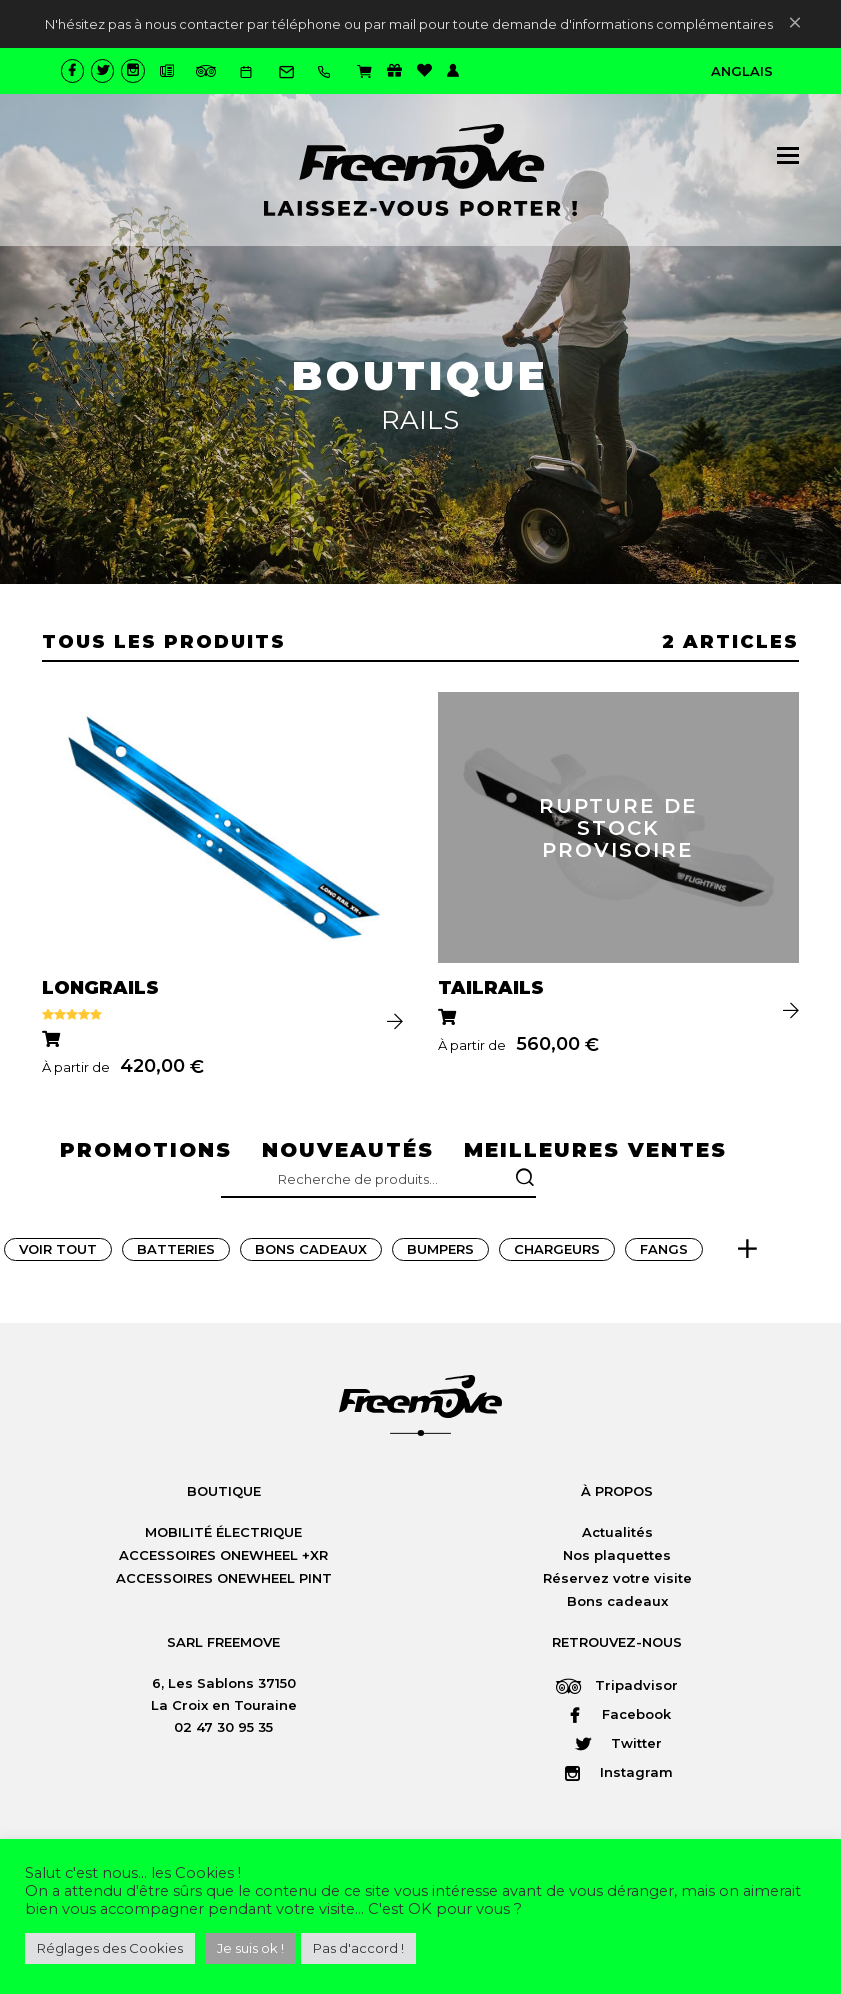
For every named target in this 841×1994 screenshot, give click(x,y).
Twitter (617, 1746)
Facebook (617, 1717)
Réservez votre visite (617, 1581)
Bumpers (440, 1252)
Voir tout (58, 1252)
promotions (146, 1152)
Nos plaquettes (617, 1558)
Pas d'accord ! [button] (358, 1948)
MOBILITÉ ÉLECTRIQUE (223, 1535)
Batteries (176, 1252)
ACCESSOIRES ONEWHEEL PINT (224, 1581)
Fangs (664, 1252)
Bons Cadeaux (311, 1252)
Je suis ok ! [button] (250, 1948)
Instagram (617, 1775)
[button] (788, 155)
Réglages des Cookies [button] (110, 1948)
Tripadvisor (617, 1688)
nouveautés (348, 1152)
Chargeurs (557, 1252)
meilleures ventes (595, 1152)
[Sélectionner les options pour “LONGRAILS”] (53, 1042)
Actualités (617, 1535)
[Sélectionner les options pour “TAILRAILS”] (449, 1020)
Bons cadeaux (617, 1604)
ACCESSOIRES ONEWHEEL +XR (223, 1558)
